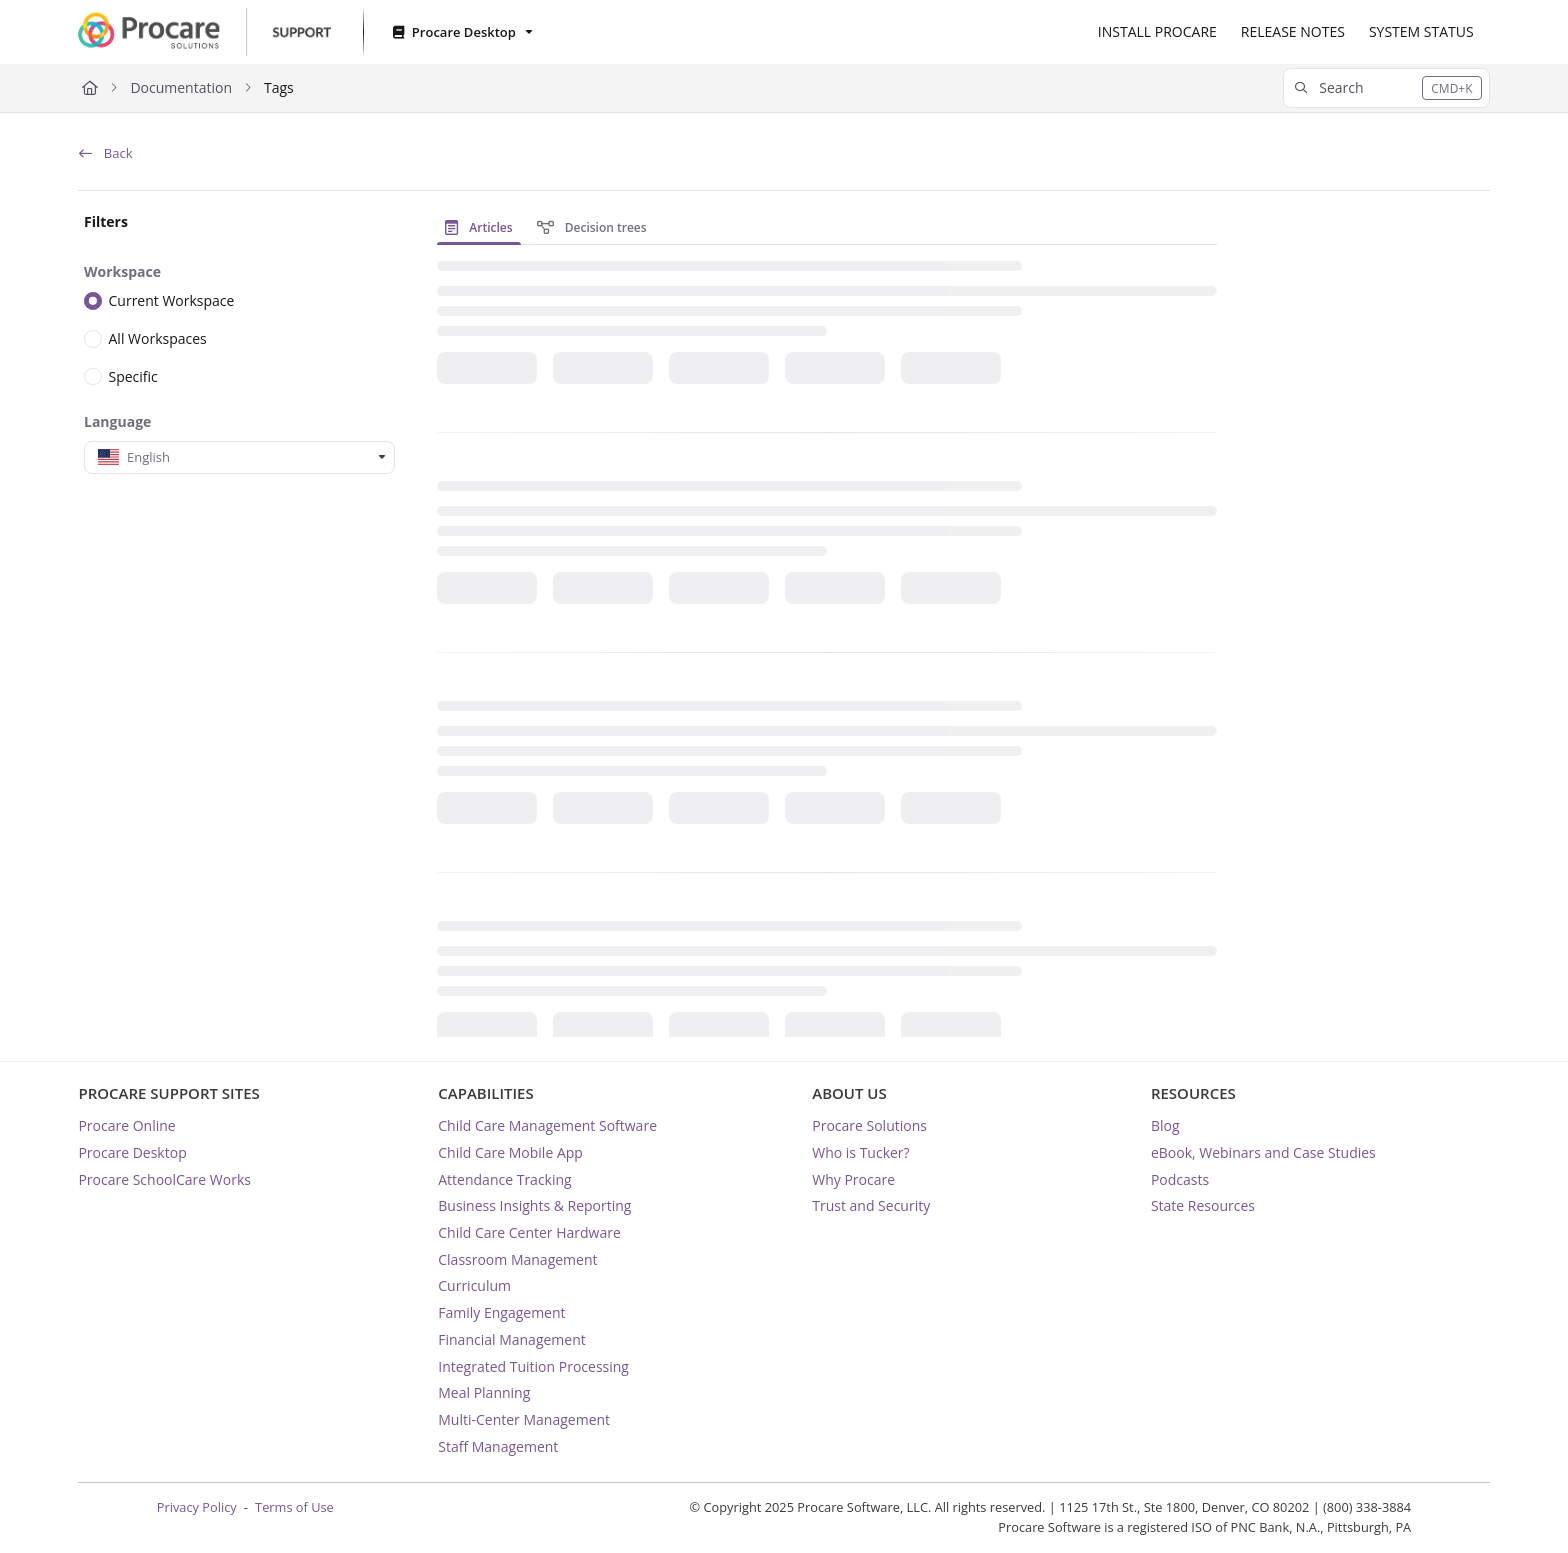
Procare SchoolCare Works (164, 1179)
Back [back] (105, 153)
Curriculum (474, 1285)
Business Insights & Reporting (534, 1205)
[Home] (90, 88)
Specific (133, 375)
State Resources (1203, 1205)
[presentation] (482, 228)
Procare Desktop (132, 1152)
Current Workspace (172, 300)
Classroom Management (517, 1259)
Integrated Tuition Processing (533, 1366)
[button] (1386, 88)
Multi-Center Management (524, 1419)
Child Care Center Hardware (529, 1232)
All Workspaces (158, 338)
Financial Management (512, 1339)
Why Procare (853, 1179)
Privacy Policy (197, 1507)
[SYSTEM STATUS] (1421, 32)
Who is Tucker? (860, 1152)
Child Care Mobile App (510, 1152)
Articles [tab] (478, 227)
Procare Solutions (869, 1125)
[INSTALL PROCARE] (1157, 32)
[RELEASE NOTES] (1293, 32)
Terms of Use (294, 1507)
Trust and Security (871, 1205)
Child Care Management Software (547, 1125)
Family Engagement (501, 1312)
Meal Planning (484, 1392)
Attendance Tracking (504, 1179)
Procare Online (126, 1125)
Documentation (181, 87)
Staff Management (498, 1446)
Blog (1165, 1125)
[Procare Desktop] (461, 32)
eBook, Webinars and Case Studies (1263, 1152)
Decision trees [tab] (592, 227)
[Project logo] (204, 32)
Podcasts (1180, 1179)
